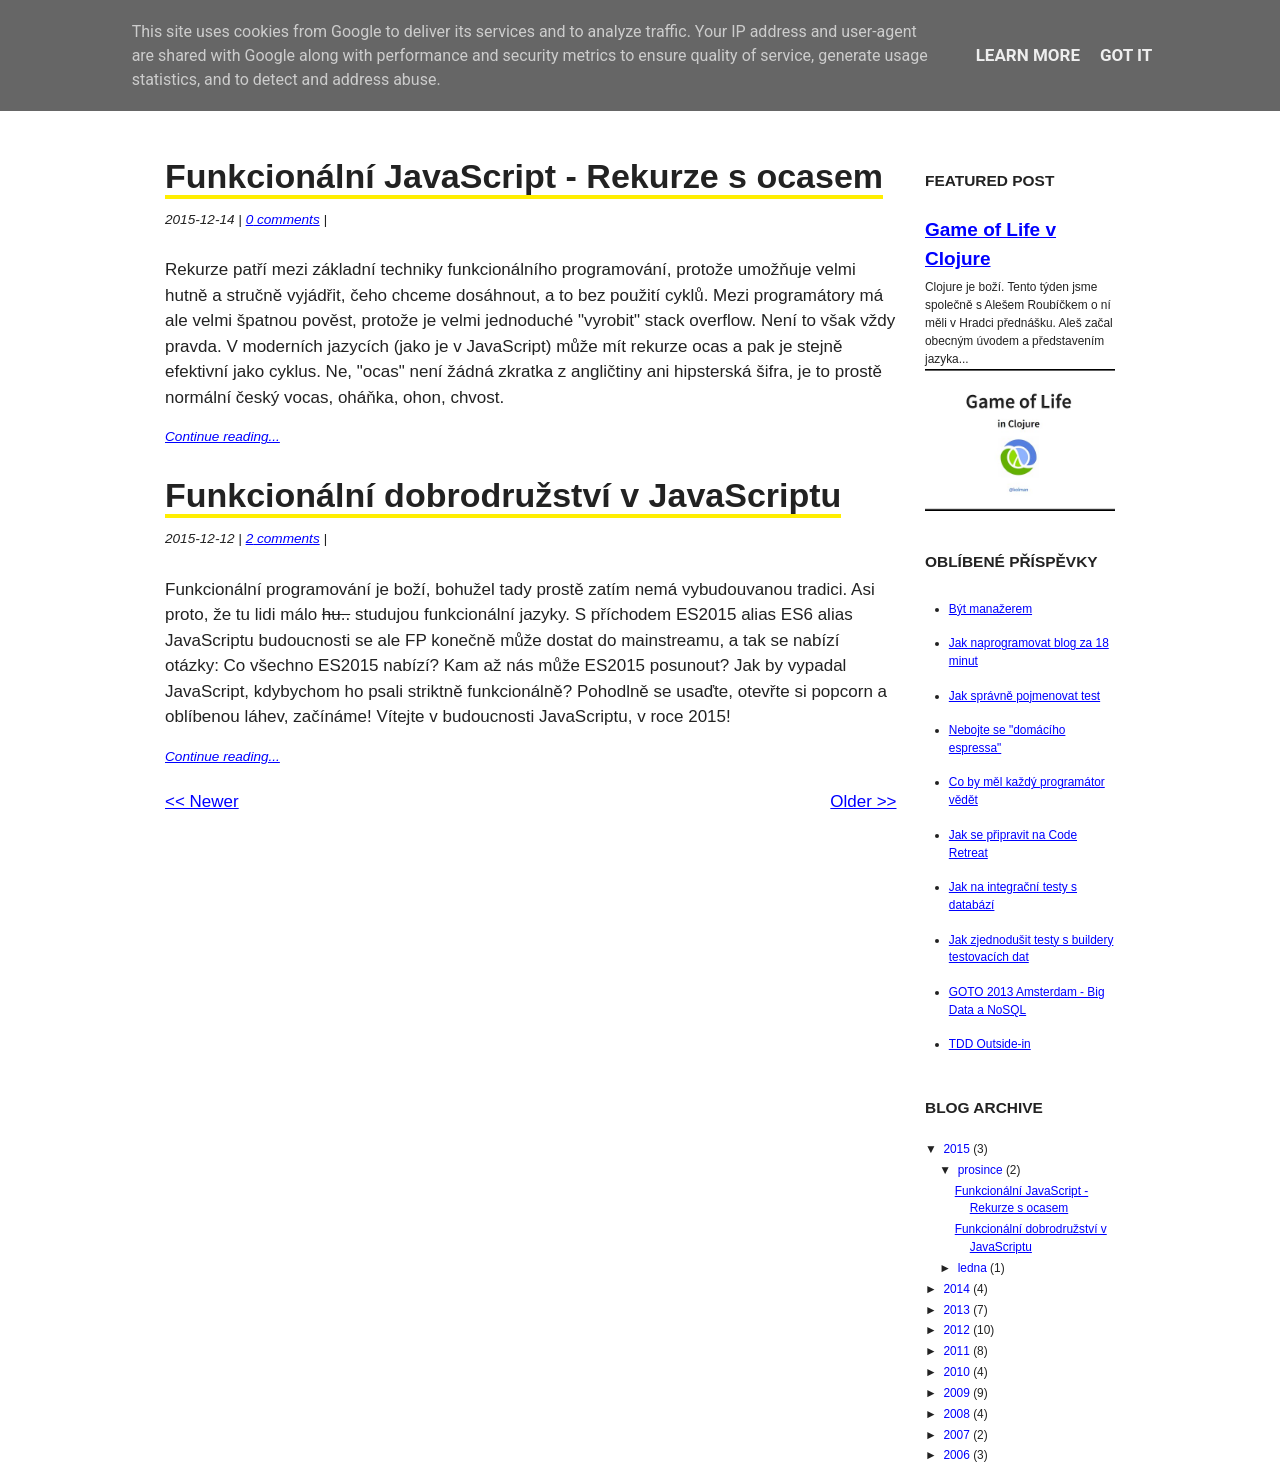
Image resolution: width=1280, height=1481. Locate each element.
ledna (974, 1268)
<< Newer (202, 801)
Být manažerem (990, 609)
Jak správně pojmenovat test (1024, 696)
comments (283, 219)
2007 (958, 1435)
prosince (982, 1170)
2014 (958, 1289)
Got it (1126, 55)
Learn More (1028, 55)
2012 (958, 1330)
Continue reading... (222, 436)
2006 (958, 1455)
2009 (958, 1393)
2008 (958, 1414)
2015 (958, 1149)
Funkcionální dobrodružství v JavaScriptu (503, 495)
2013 (958, 1310)
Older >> (863, 801)
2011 (958, 1351)
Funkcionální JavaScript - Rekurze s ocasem (524, 176)
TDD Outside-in (990, 1044)
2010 (958, 1372)
